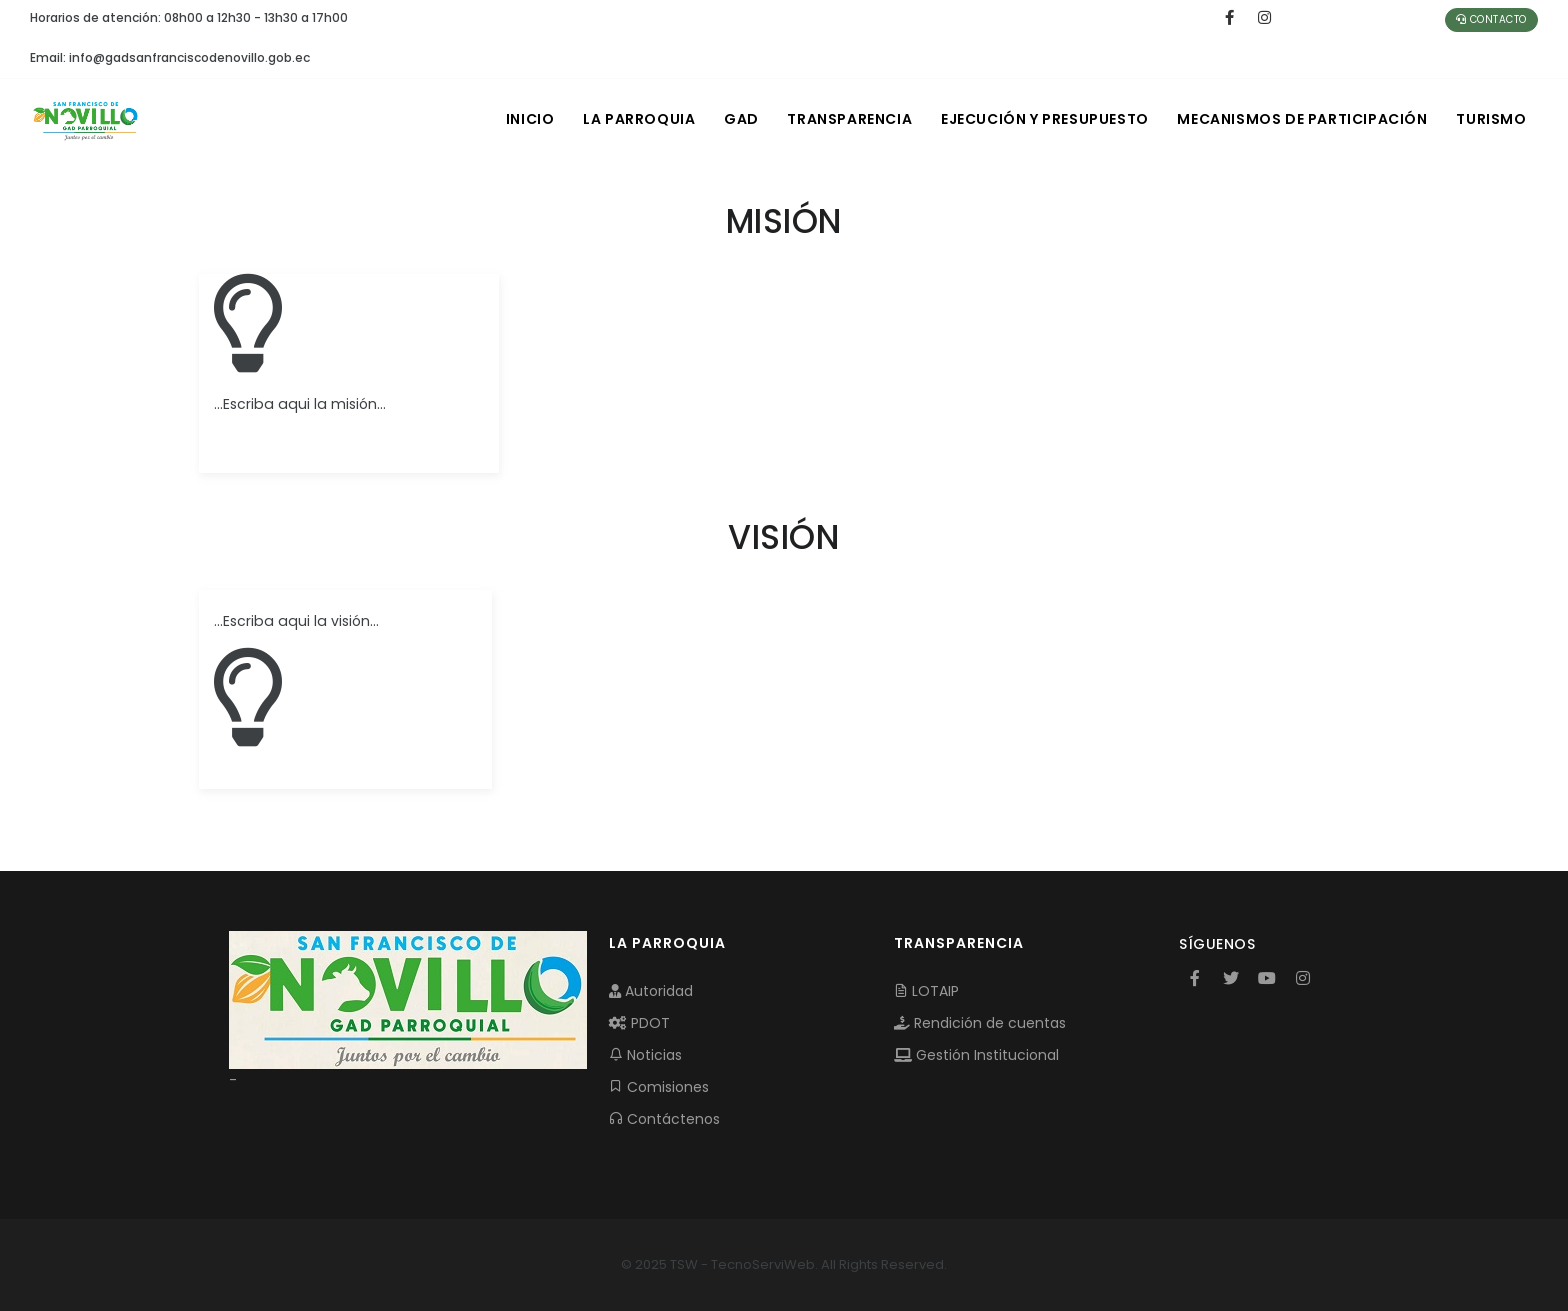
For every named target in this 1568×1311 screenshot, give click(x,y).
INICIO (521, 119)
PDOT (639, 1023)
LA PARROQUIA (632, 119)
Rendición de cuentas (980, 1023)
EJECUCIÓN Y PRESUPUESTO (1042, 119)
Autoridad (651, 991)
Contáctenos (664, 1119)
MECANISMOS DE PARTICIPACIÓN (1301, 119)
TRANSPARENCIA (845, 119)
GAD (735, 119)
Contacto (1491, 19)
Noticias (645, 1055)
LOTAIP (926, 991)
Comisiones (659, 1087)
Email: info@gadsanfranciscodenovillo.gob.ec (170, 57)
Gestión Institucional (976, 1055)
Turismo (1491, 119)
